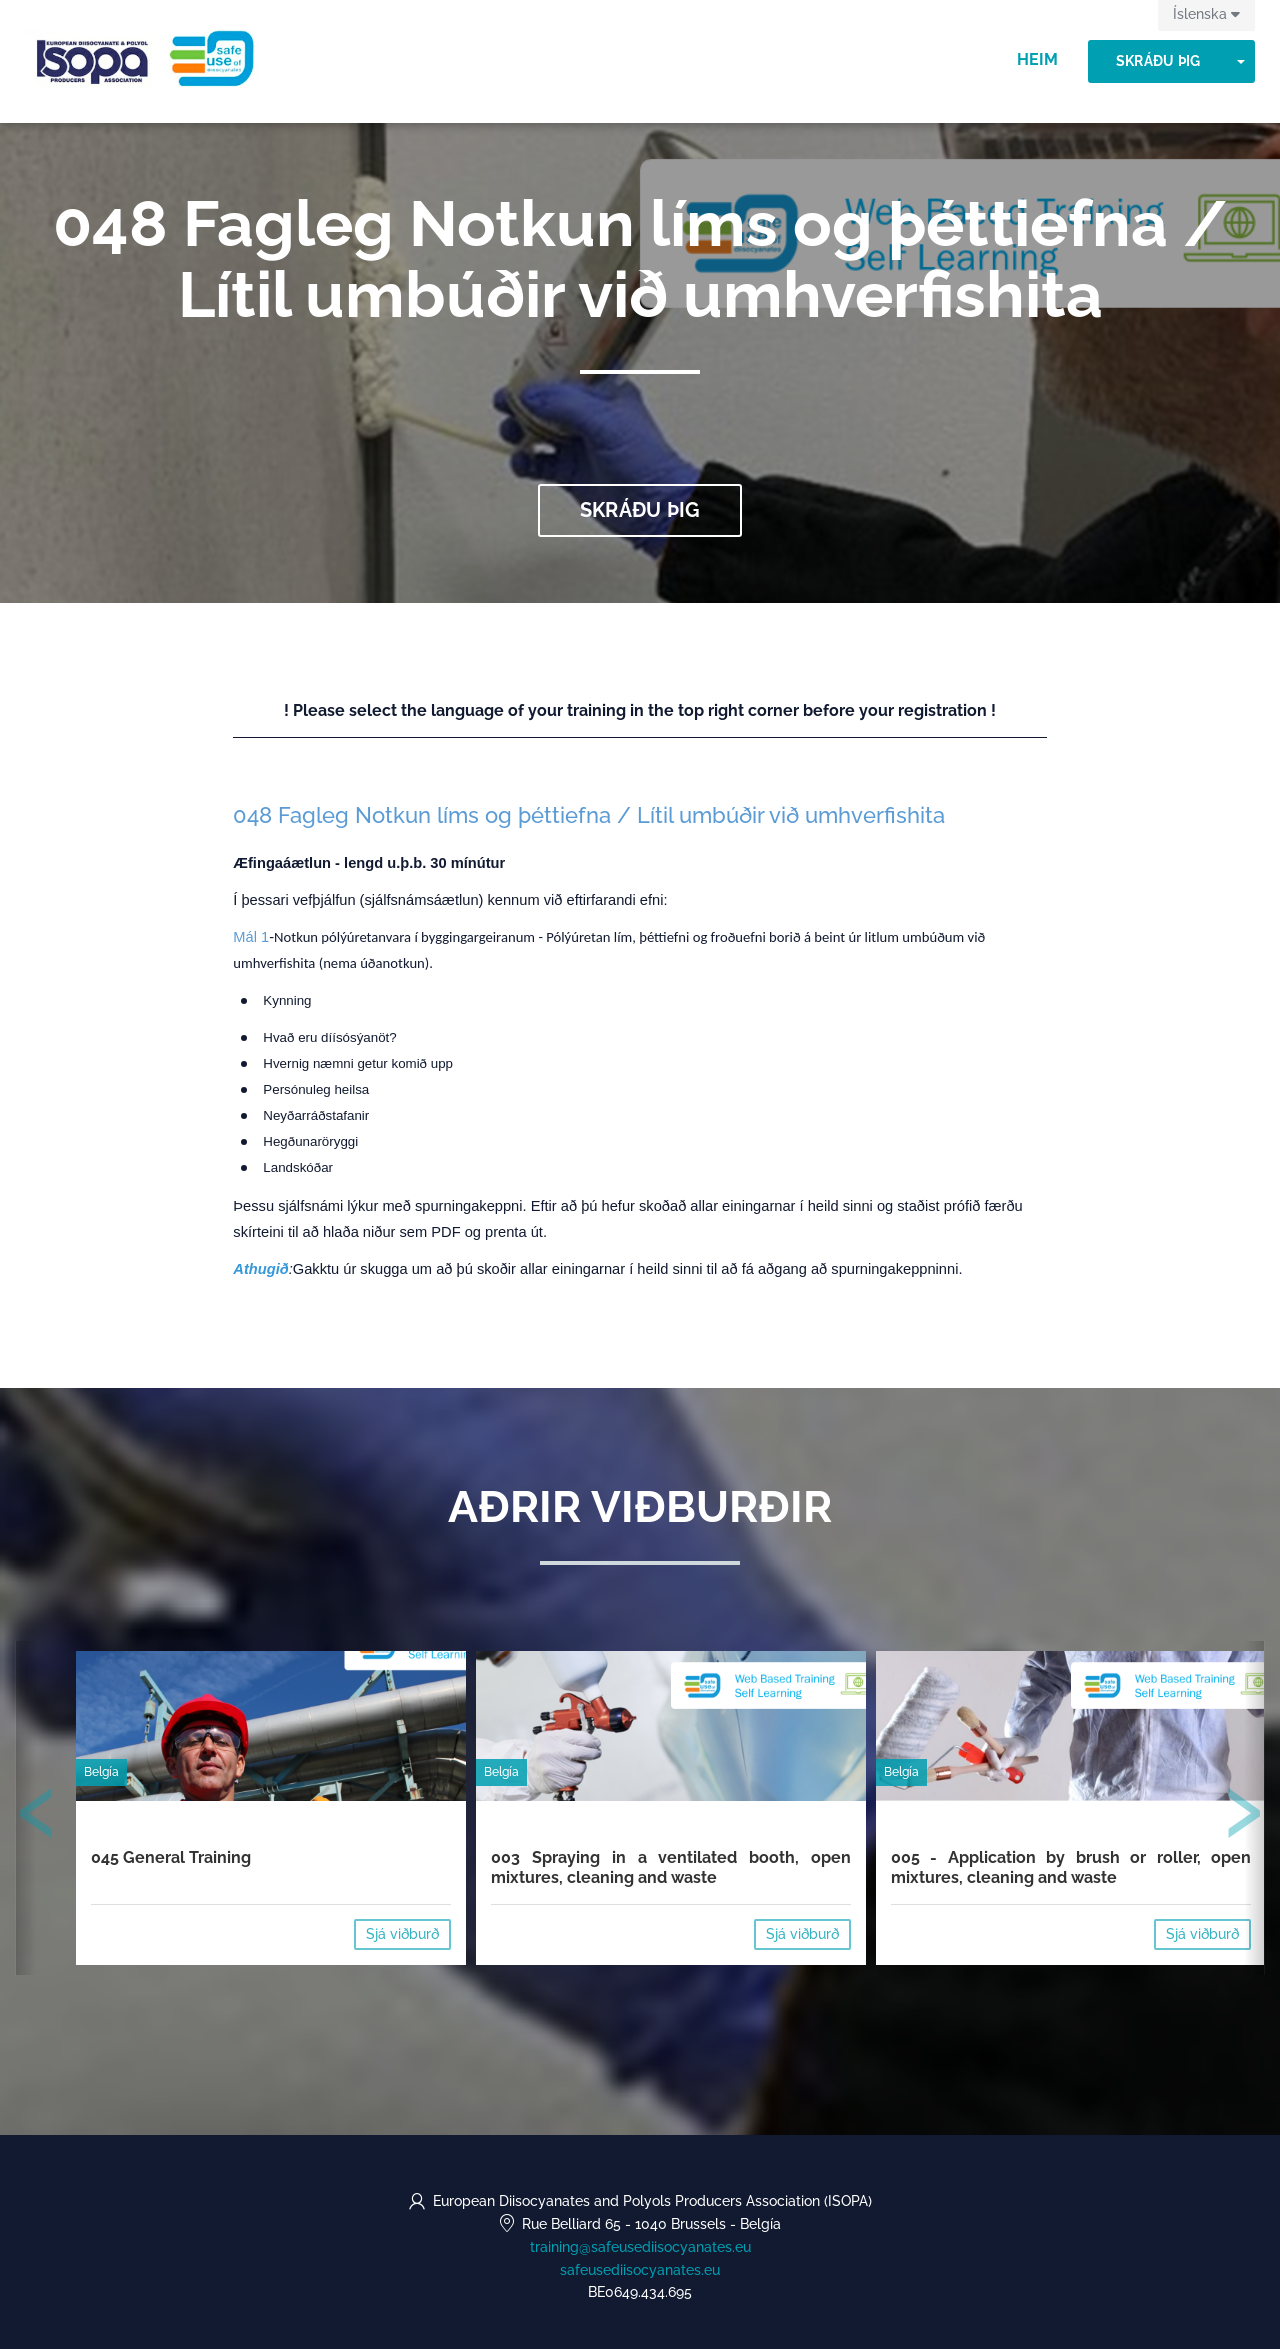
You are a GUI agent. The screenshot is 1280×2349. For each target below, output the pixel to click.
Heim (1037, 59)
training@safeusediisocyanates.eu (640, 2247)
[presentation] (37, 1817)
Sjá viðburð (402, 1934)
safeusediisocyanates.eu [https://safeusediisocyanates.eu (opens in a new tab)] (640, 2270)
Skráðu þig (1158, 61)
